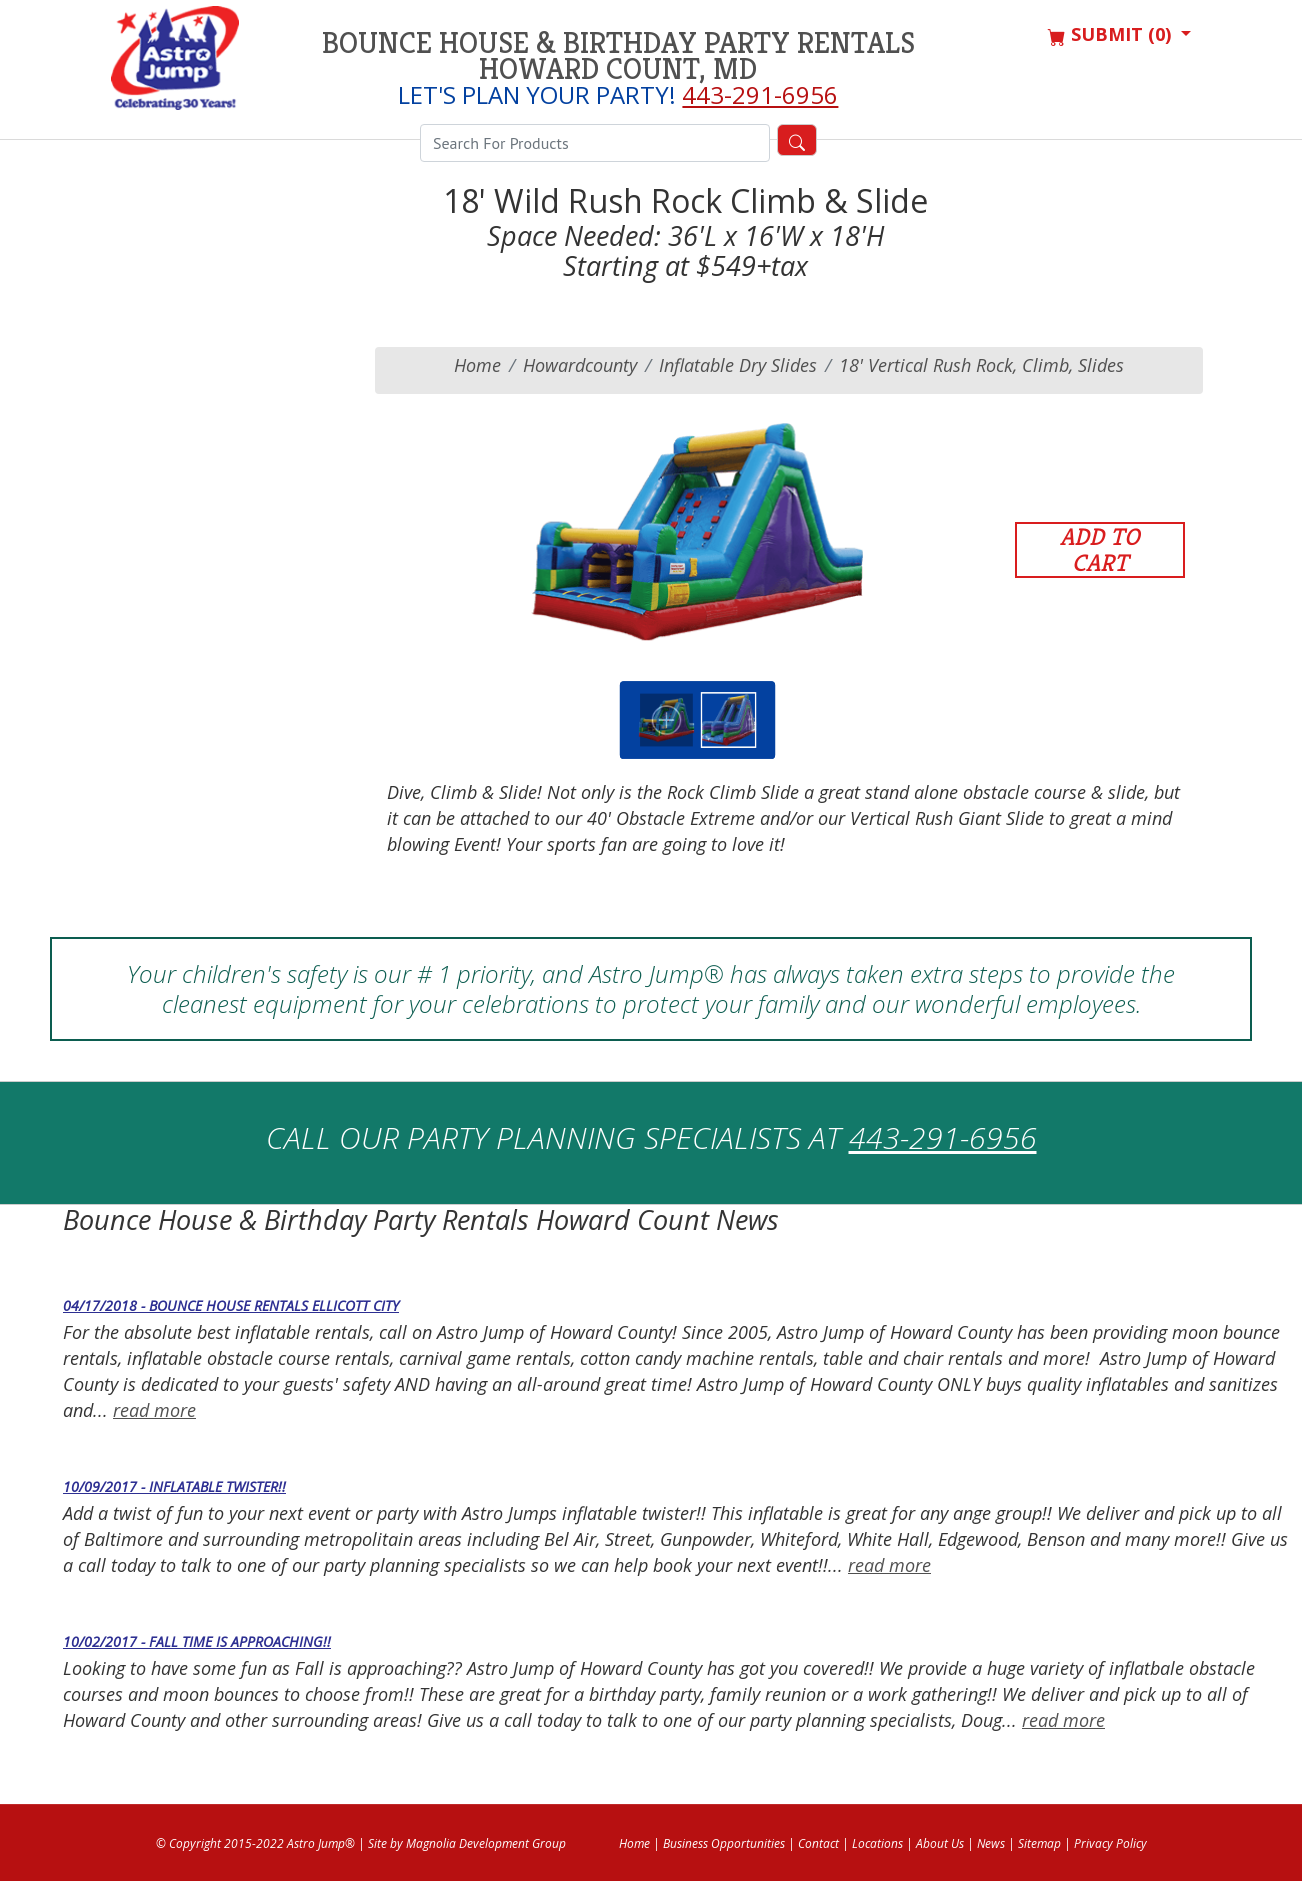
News (991, 1843)
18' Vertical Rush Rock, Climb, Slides (981, 365)
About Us (940, 1843)
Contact (818, 1843)
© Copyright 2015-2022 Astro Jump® (255, 1843)
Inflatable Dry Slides (738, 365)
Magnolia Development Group (486, 1843)
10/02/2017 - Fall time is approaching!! (197, 1641)
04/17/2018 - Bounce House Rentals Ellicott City (231, 1305)
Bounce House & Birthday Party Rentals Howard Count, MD (618, 56)
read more (154, 1410)
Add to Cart (1100, 550)
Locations (877, 1843)
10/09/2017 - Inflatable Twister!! (174, 1486)
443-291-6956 (760, 94)
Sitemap (1039, 1843)
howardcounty (580, 365)
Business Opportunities (724, 1843)
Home (477, 365)
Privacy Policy (1110, 1843)
